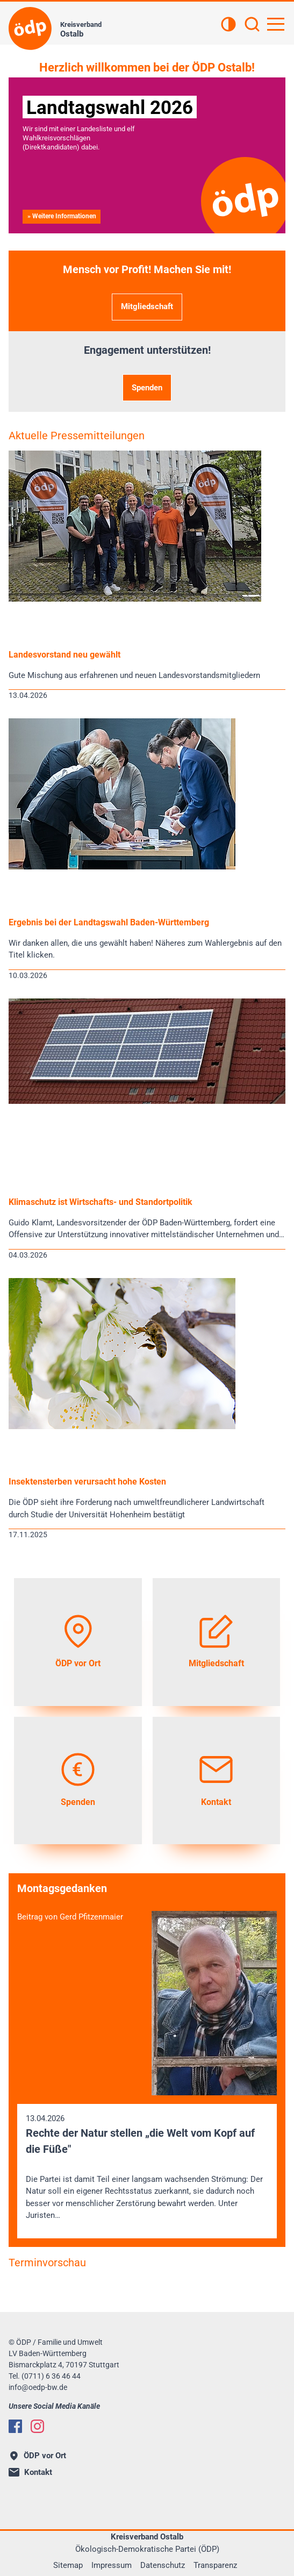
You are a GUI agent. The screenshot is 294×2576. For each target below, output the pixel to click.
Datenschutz (162, 2565)
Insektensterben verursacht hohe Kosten (87, 1481)
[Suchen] (252, 25)
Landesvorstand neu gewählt (64, 655)
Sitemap (68, 2565)
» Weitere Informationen (61, 216)
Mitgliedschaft (147, 306)
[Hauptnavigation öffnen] (275, 24)
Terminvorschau (47, 2262)
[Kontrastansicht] (228, 25)
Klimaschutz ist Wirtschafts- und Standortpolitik (100, 1202)
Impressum (111, 2565)
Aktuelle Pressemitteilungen (77, 435)
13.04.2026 (147, 2168)
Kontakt (30, 2472)
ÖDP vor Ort (38, 2455)
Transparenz (215, 2565)
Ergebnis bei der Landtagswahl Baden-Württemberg (109, 922)
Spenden (147, 388)
